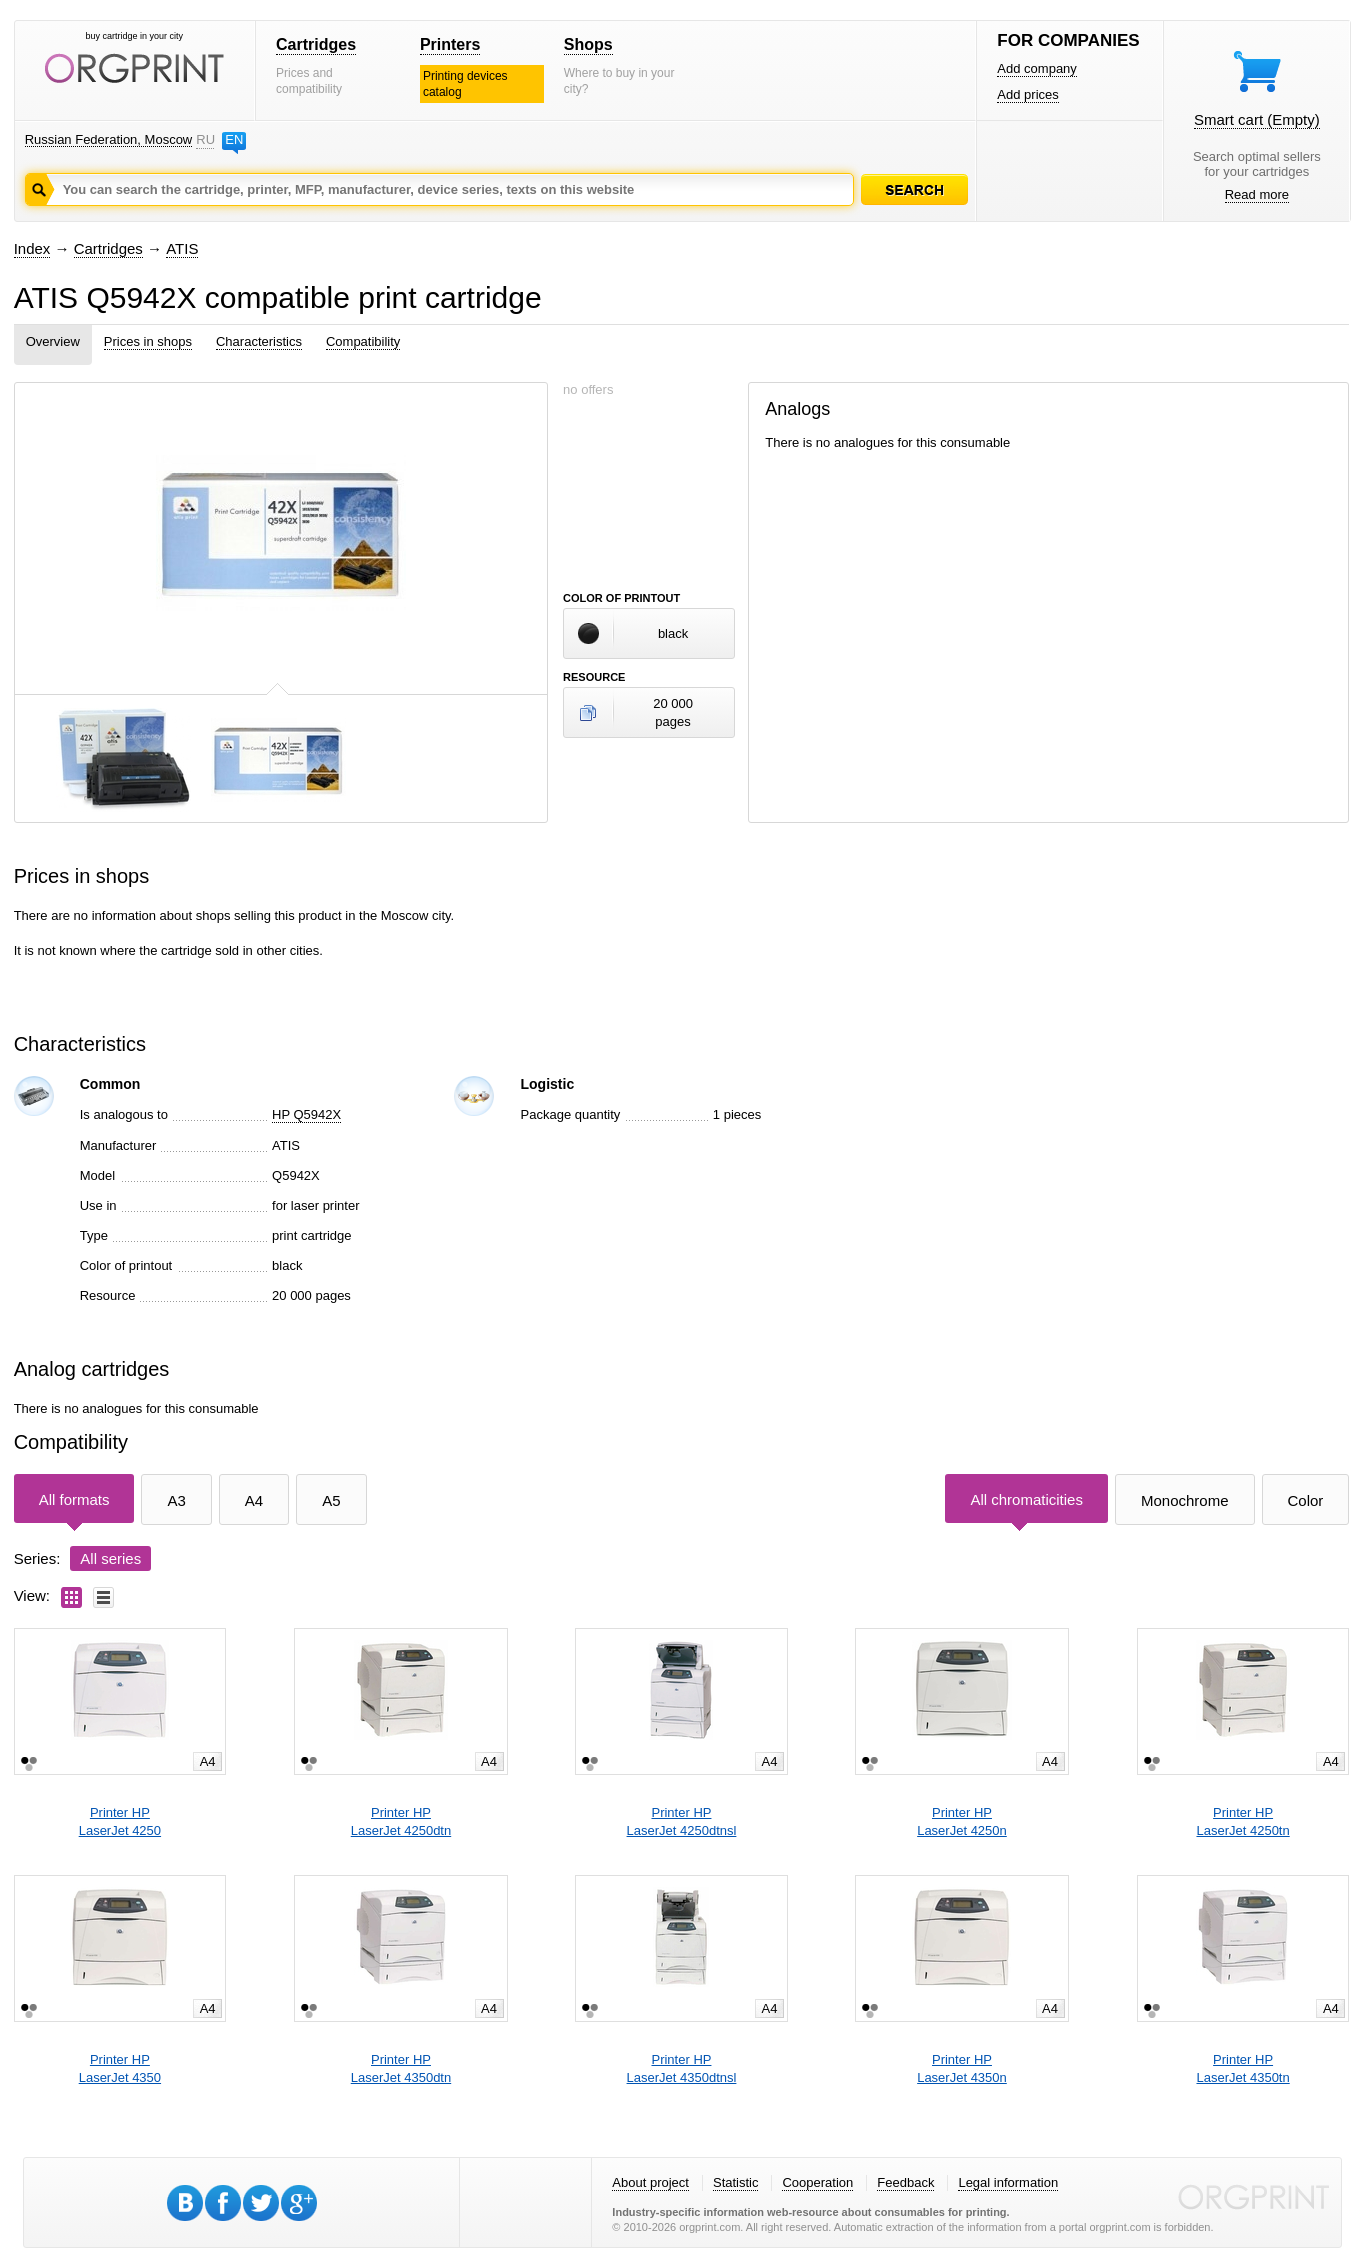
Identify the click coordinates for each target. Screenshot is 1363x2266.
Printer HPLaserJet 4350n (962, 2068)
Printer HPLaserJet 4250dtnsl (682, 1821)
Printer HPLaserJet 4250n (962, 1821)
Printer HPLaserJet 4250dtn (401, 1821)
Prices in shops (148, 341)
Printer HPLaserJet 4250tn (1242, 1821)
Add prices (1027, 94)
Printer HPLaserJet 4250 (120, 1821)
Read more (1257, 194)
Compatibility (363, 341)
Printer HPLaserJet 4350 (120, 2068)
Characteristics (259, 341)
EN (234, 139)
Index (32, 248)
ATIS (182, 248)
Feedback (905, 2182)
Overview (53, 341)
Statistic (736, 2182)
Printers (450, 44)
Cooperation (817, 2182)
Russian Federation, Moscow (109, 139)
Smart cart (1257, 119)
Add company (1037, 68)
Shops (588, 44)
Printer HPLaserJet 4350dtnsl (682, 2068)
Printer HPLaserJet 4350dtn (401, 2068)
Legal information (1008, 2182)
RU (205, 139)
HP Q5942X (306, 1114)
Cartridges (316, 44)
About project (650, 2182)
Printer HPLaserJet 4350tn (1242, 2068)
